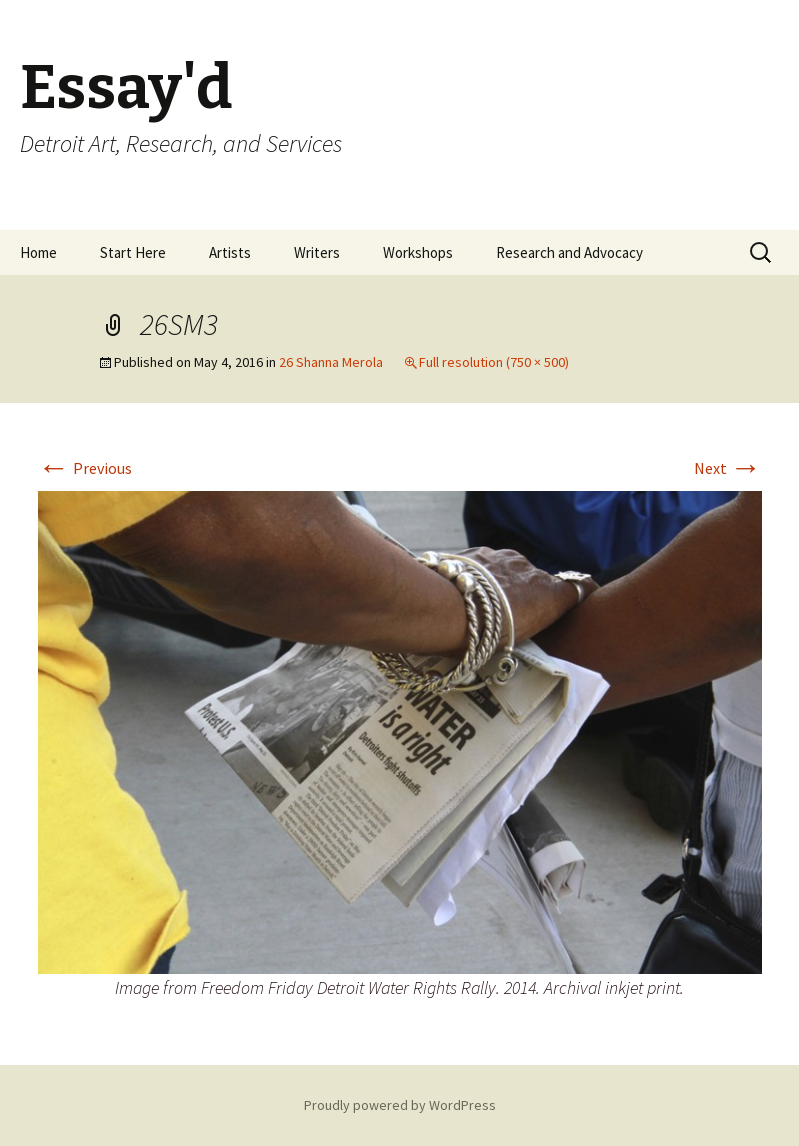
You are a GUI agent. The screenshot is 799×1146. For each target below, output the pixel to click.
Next (728, 468)
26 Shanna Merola (331, 362)
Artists (230, 252)
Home (38, 252)
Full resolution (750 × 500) (494, 362)
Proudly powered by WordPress (400, 1105)
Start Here (133, 252)
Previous (85, 468)
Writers (317, 252)
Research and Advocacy (569, 252)
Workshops (418, 252)
